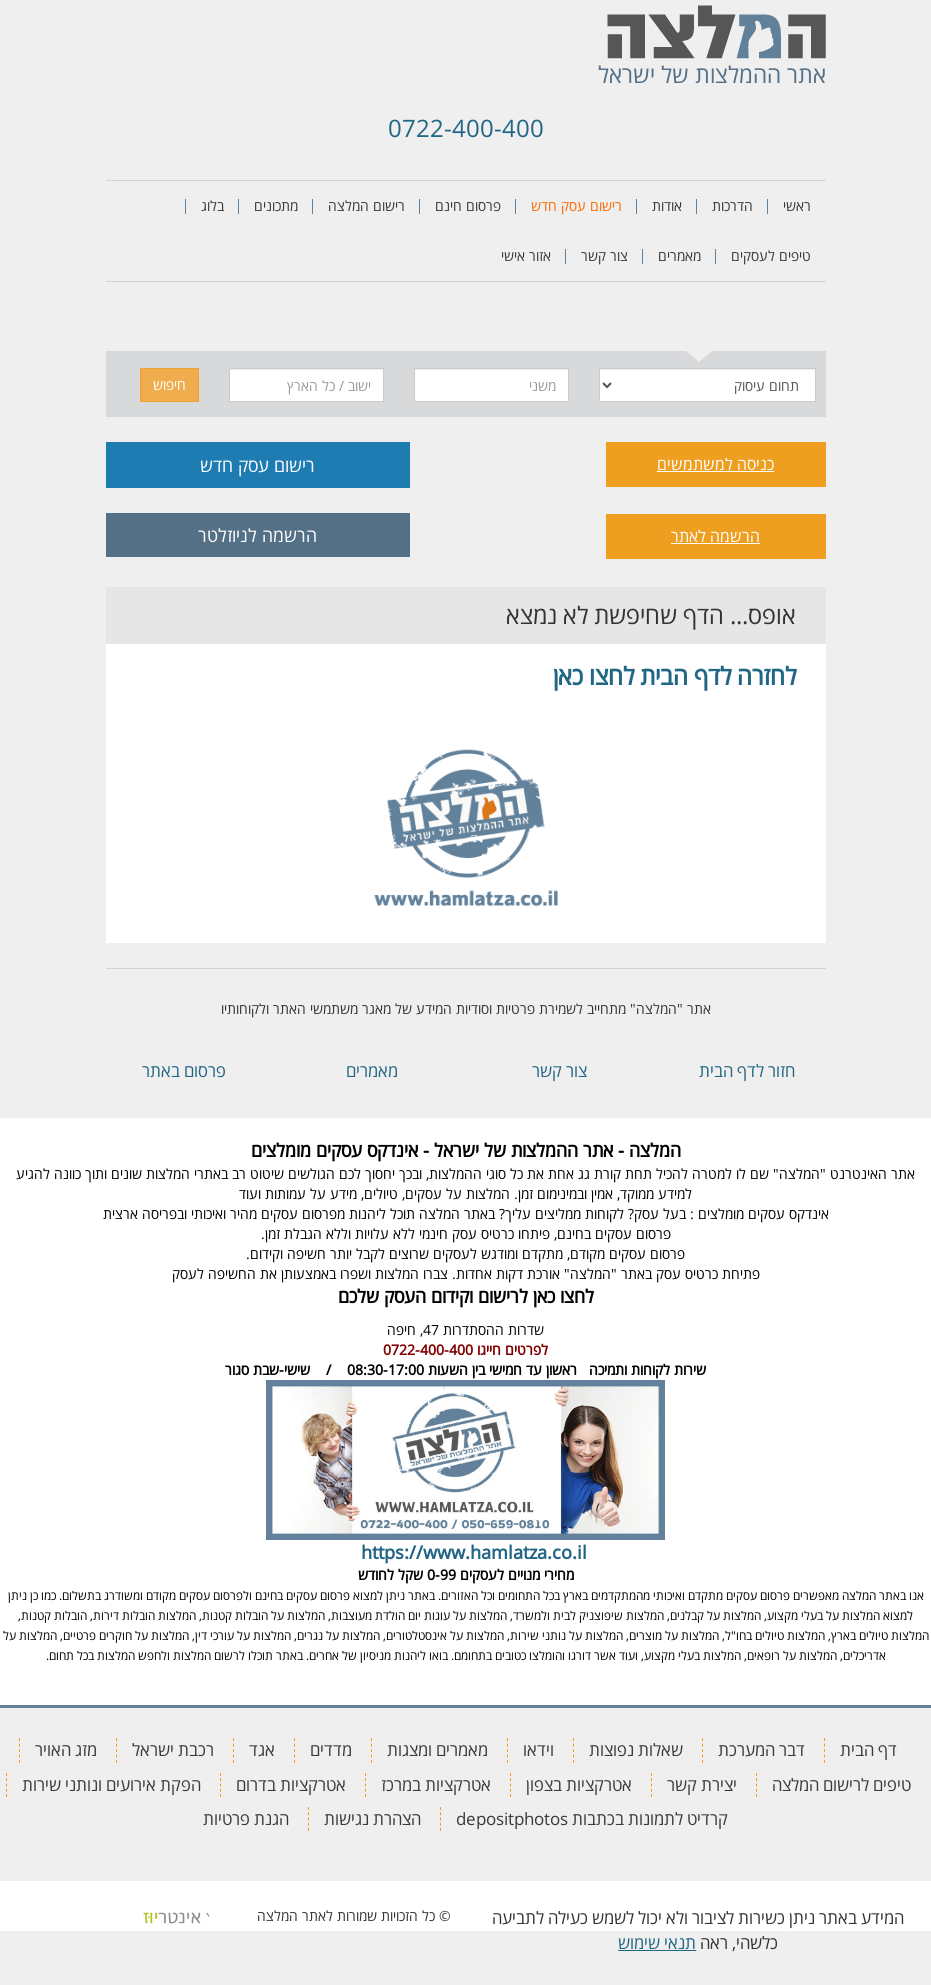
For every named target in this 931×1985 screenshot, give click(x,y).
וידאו (538, 1749)
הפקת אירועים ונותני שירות (111, 1784)
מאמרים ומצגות (437, 1749)
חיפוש (169, 384)
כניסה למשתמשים (715, 464)
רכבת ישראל (173, 1749)
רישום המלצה (366, 205)
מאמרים (679, 255)
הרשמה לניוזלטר (257, 535)
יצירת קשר (702, 1784)
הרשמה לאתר (715, 536)
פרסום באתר (184, 1070)
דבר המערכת (761, 1749)
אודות (667, 205)
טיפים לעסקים (771, 255)
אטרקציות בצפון (579, 1784)
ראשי (797, 205)
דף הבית (868, 1749)
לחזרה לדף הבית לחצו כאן (674, 675)
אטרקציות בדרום (291, 1784)
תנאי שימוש (657, 1942)
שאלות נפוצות (636, 1749)
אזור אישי (526, 255)
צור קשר (604, 255)
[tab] (699, 321)
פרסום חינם (468, 205)
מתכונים (276, 205)
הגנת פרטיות (246, 1818)
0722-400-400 (466, 127)
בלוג (212, 205)
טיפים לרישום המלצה (841, 1784)
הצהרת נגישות (372, 1818)
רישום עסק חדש (576, 205)
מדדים (331, 1749)
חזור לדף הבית (747, 1070)
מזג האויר (66, 1749)
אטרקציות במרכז (436, 1784)
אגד (262, 1749)
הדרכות (732, 205)
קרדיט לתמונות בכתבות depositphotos (592, 1818)
